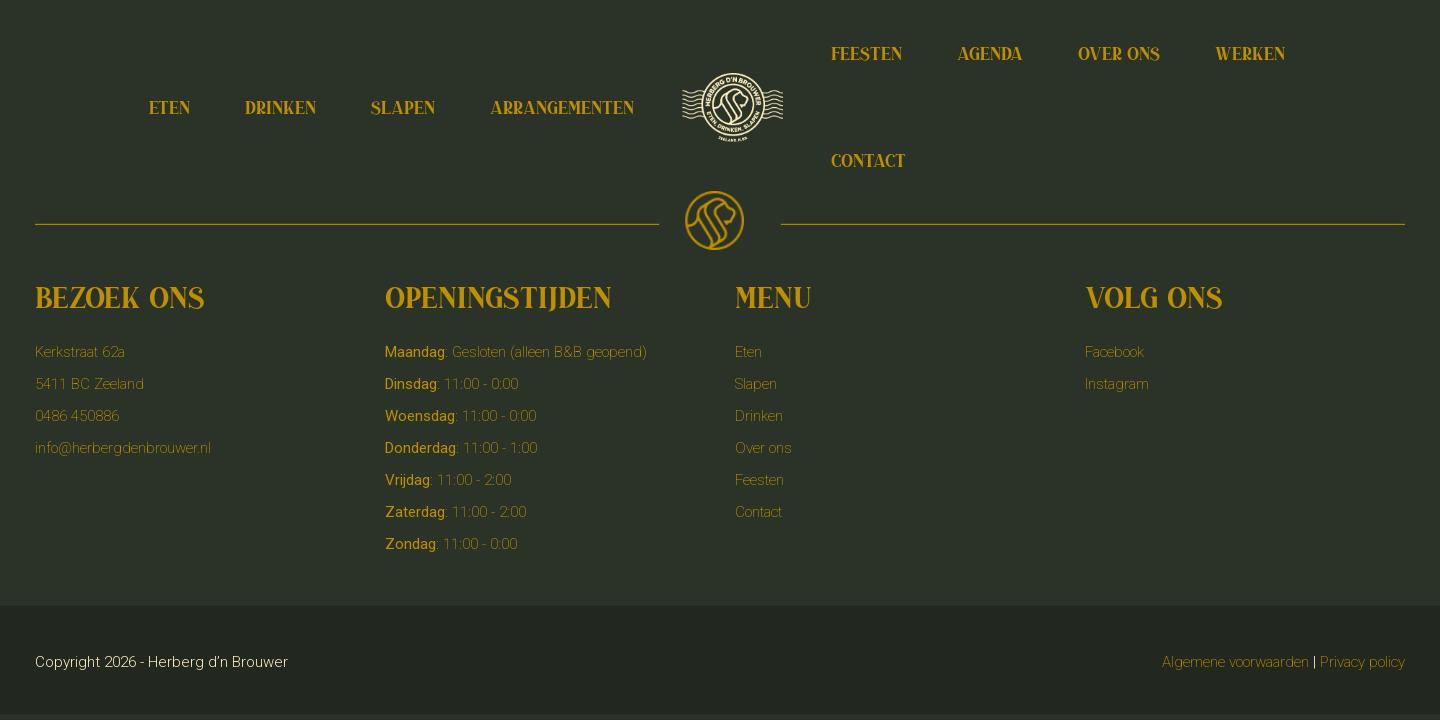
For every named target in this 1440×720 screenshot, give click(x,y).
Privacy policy (1362, 662)
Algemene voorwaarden (1235, 662)
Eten (748, 352)
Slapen (756, 384)
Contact (758, 512)
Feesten (759, 480)
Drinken (759, 416)
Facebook (1114, 352)
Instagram (1117, 384)
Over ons (763, 448)
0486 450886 (77, 416)
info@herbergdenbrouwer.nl (123, 448)
